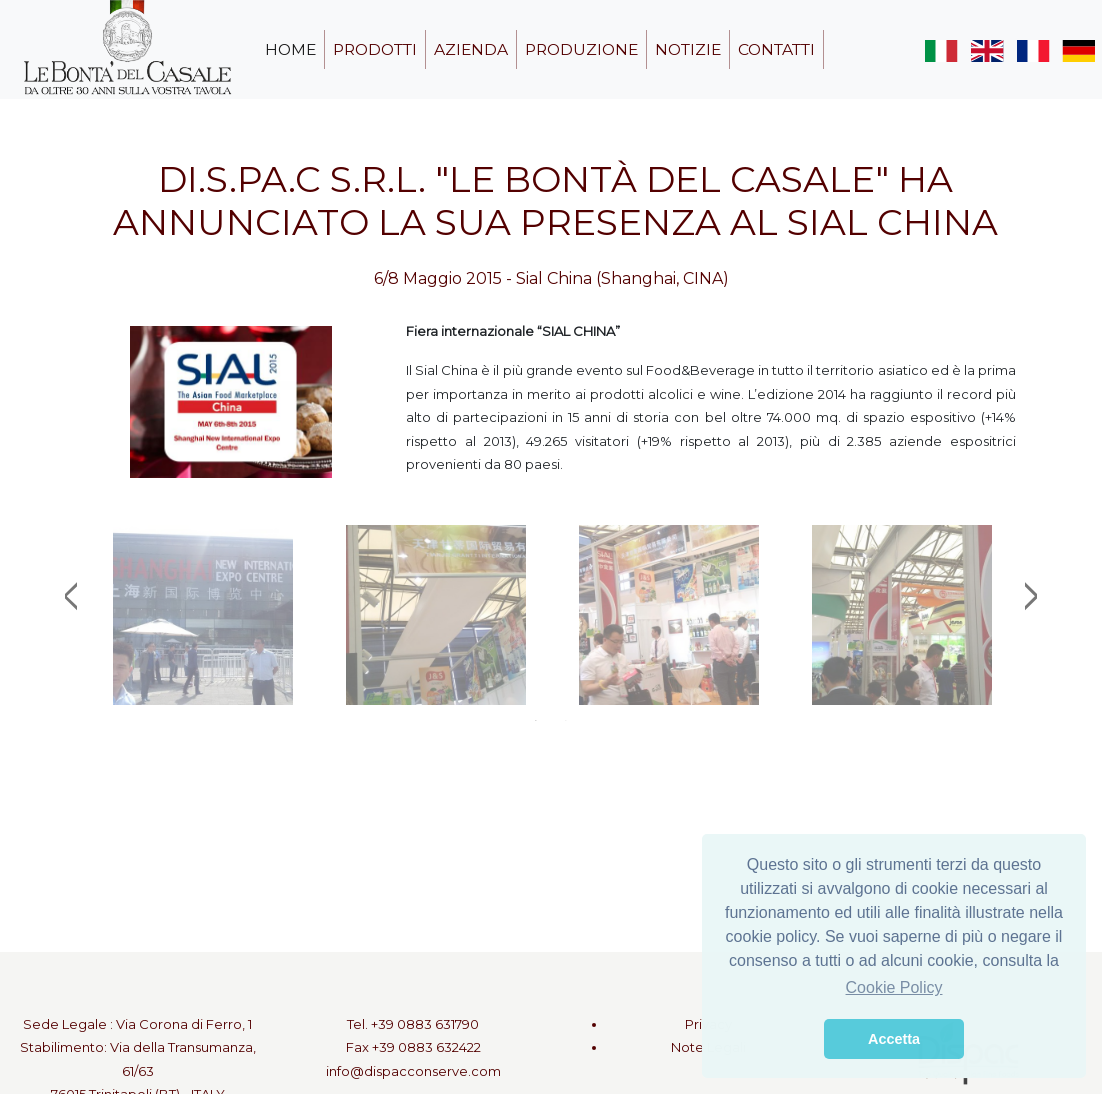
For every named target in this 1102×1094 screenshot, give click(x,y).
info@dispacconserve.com (413, 1071)
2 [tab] (566, 720)
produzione (581, 49)
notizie (688, 49)
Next (1031, 596)
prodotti (375, 49)
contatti (776, 49)
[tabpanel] (202, 615)
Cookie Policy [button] (894, 987)
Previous (71, 596)
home (290, 49)
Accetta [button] (894, 1039)
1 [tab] (536, 720)
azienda (471, 49)
